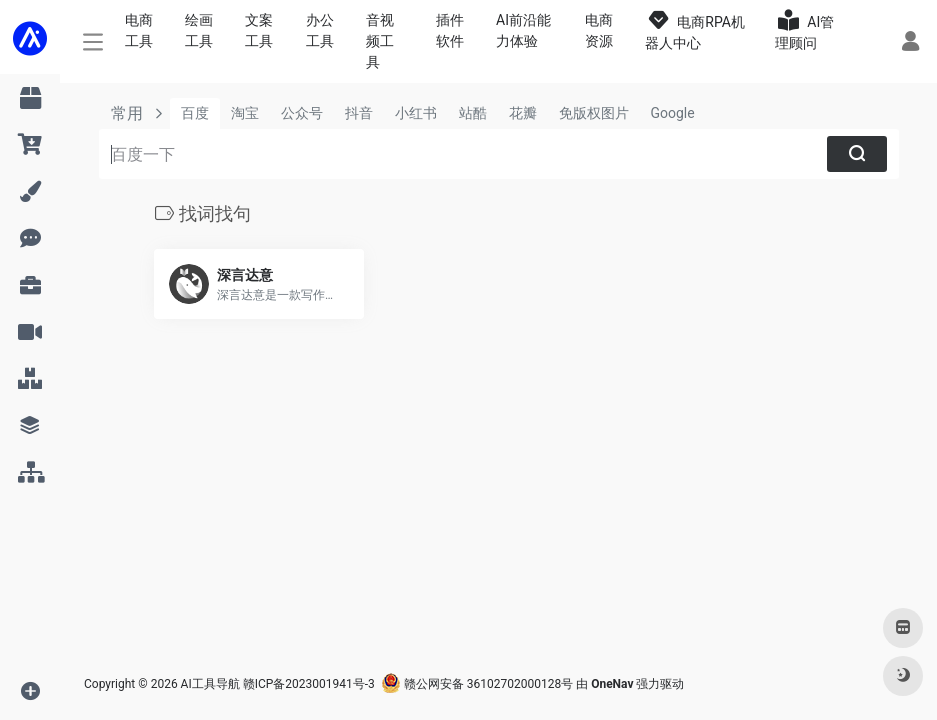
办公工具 (320, 30)
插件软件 (450, 30)
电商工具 (139, 30)
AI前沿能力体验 (523, 30)
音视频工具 (380, 41)
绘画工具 (199, 30)
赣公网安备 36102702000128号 (477, 684)
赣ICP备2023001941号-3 (309, 684)
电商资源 (599, 30)
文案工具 (259, 30)
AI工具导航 (210, 684)
